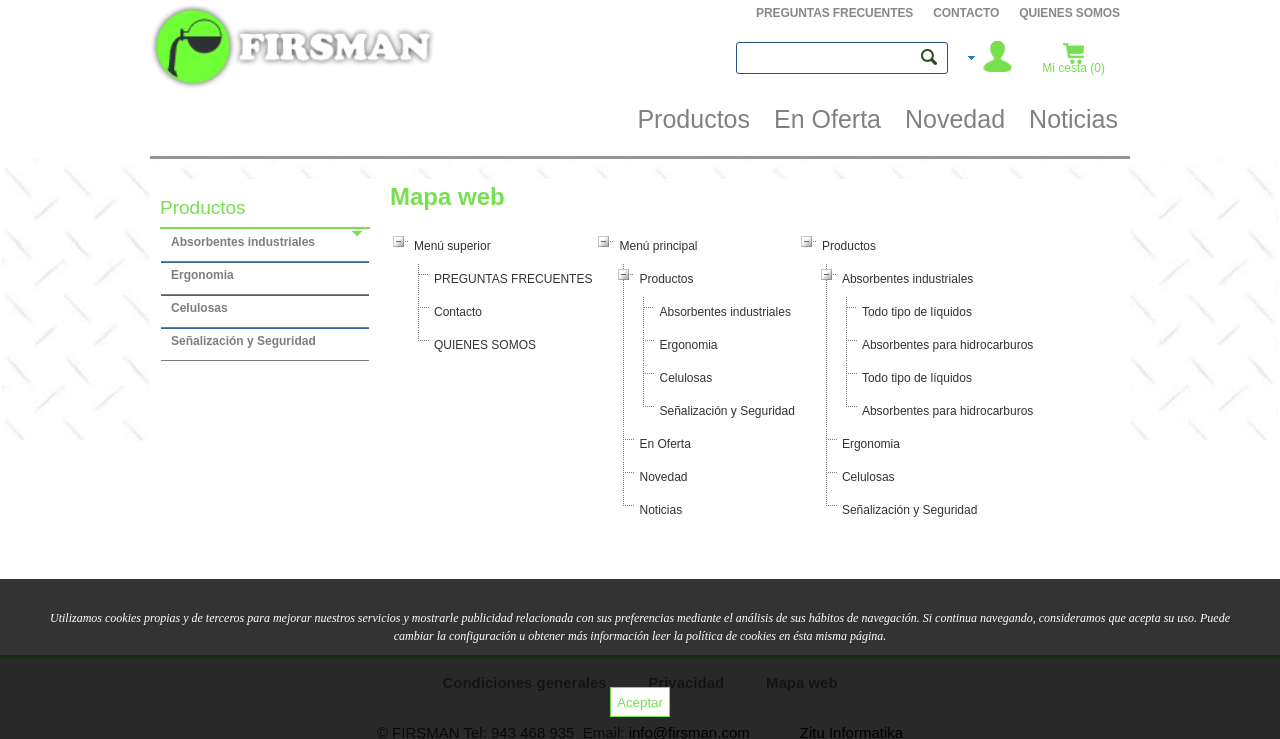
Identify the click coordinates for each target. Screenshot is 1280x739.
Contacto (966, 13)
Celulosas (685, 378)
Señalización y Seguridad (726, 411)
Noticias (660, 510)
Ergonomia (688, 345)
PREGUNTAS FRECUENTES (834, 13)
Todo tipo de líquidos (917, 312)
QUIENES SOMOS (1069, 13)
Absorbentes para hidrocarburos (947, 345)
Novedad (663, 477)
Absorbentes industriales (724, 312)
